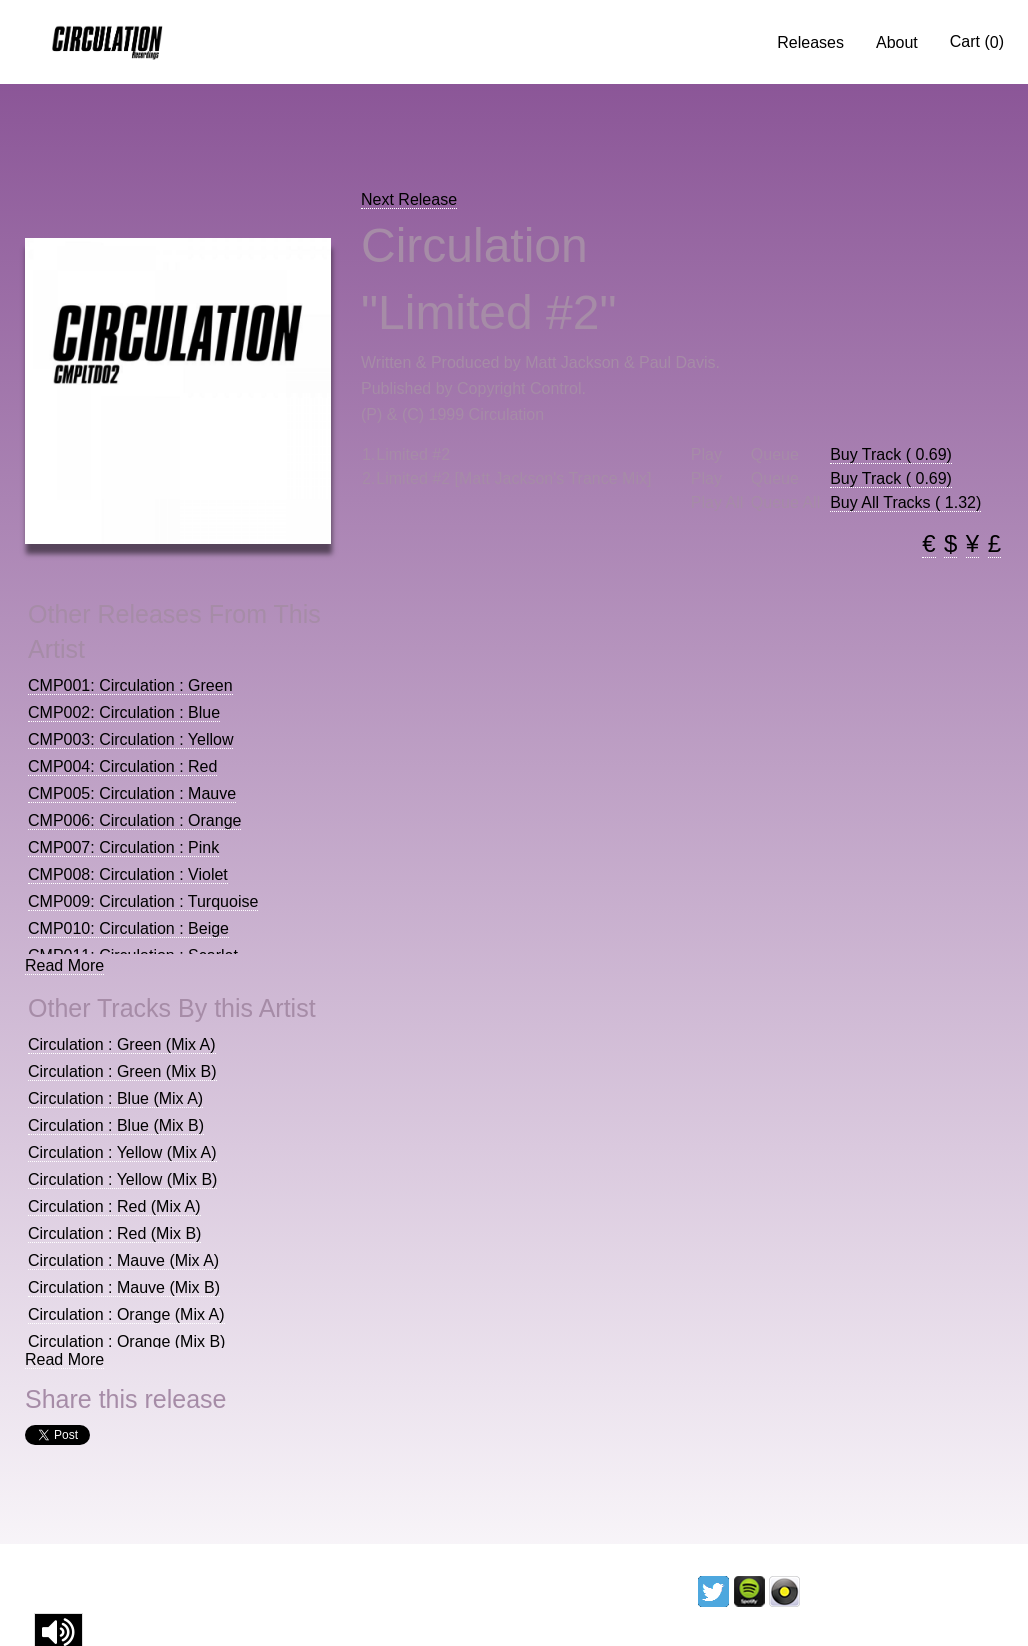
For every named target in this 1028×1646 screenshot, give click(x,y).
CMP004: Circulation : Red (122, 766)
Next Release (409, 199)
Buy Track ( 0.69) (891, 454)
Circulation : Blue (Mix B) (116, 1125)
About (897, 42)
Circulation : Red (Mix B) (114, 1233)
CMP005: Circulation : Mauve (132, 793)
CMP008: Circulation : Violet (128, 874)
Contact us (960, 1590)
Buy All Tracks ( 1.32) (905, 502)
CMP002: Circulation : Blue (124, 712)
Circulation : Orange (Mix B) (126, 1341)
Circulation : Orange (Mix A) (126, 1314)
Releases (810, 42)
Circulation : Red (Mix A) (114, 1206)
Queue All (785, 503)
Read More (64, 965)
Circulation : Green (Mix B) (122, 1071)
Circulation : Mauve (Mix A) (123, 1260)
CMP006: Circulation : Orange (134, 820)
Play (706, 455)
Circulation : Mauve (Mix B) (124, 1287)
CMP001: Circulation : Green (130, 685)
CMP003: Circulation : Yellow (130, 739)
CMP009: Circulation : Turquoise (143, 901)
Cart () (977, 42)
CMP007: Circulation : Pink (123, 847)
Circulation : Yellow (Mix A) (122, 1152)
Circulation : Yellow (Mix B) (122, 1179)
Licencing (853, 1590)
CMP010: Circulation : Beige (128, 928)
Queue (775, 455)
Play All (717, 503)
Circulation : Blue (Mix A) (115, 1098)
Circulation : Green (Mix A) (122, 1044)
